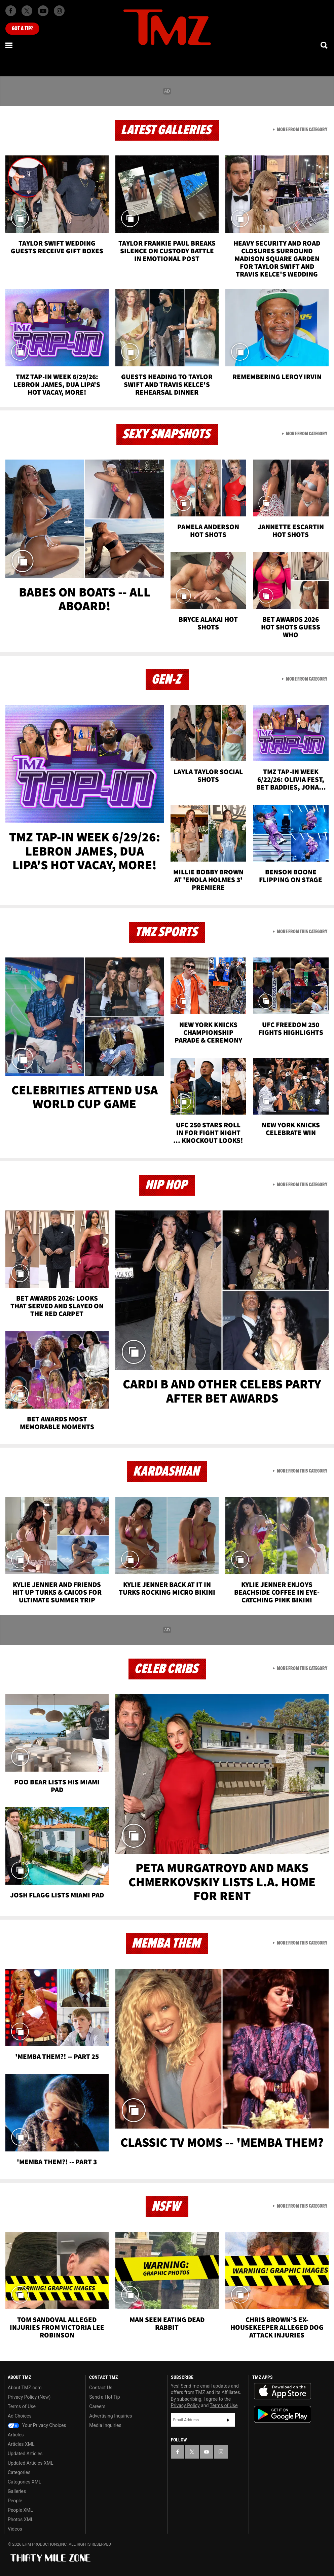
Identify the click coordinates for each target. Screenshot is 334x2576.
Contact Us (100, 2387)
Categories (19, 2472)
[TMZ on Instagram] (59, 10)
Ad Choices (20, 2416)
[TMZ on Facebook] (10, 10)
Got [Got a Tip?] (22, 28)
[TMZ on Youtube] (43, 10)
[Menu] (9, 45)
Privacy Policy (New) (29, 2397)
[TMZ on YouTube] (206, 2452)
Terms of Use (22, 2406)
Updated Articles (25, 2453)
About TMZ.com (25, 2387)
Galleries (17, 2491)
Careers (97, 2406)
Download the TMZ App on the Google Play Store (282, 2414)
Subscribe (228, 2420)
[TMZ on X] (27, 10)
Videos (15, 2529)
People (15, 2500)
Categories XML (24, 2481)
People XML (20, 2510)
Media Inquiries (105, 2425)
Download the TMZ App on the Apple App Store (282, 2391)
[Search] (324, 45)
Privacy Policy (185, 2405)
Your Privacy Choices (37, 2425)
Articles (16, 2434)
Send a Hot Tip (104, 2397)
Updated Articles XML (30, 2463)
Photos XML (20, 2519)
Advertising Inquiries (110, 2416)
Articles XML (21, 2444)
